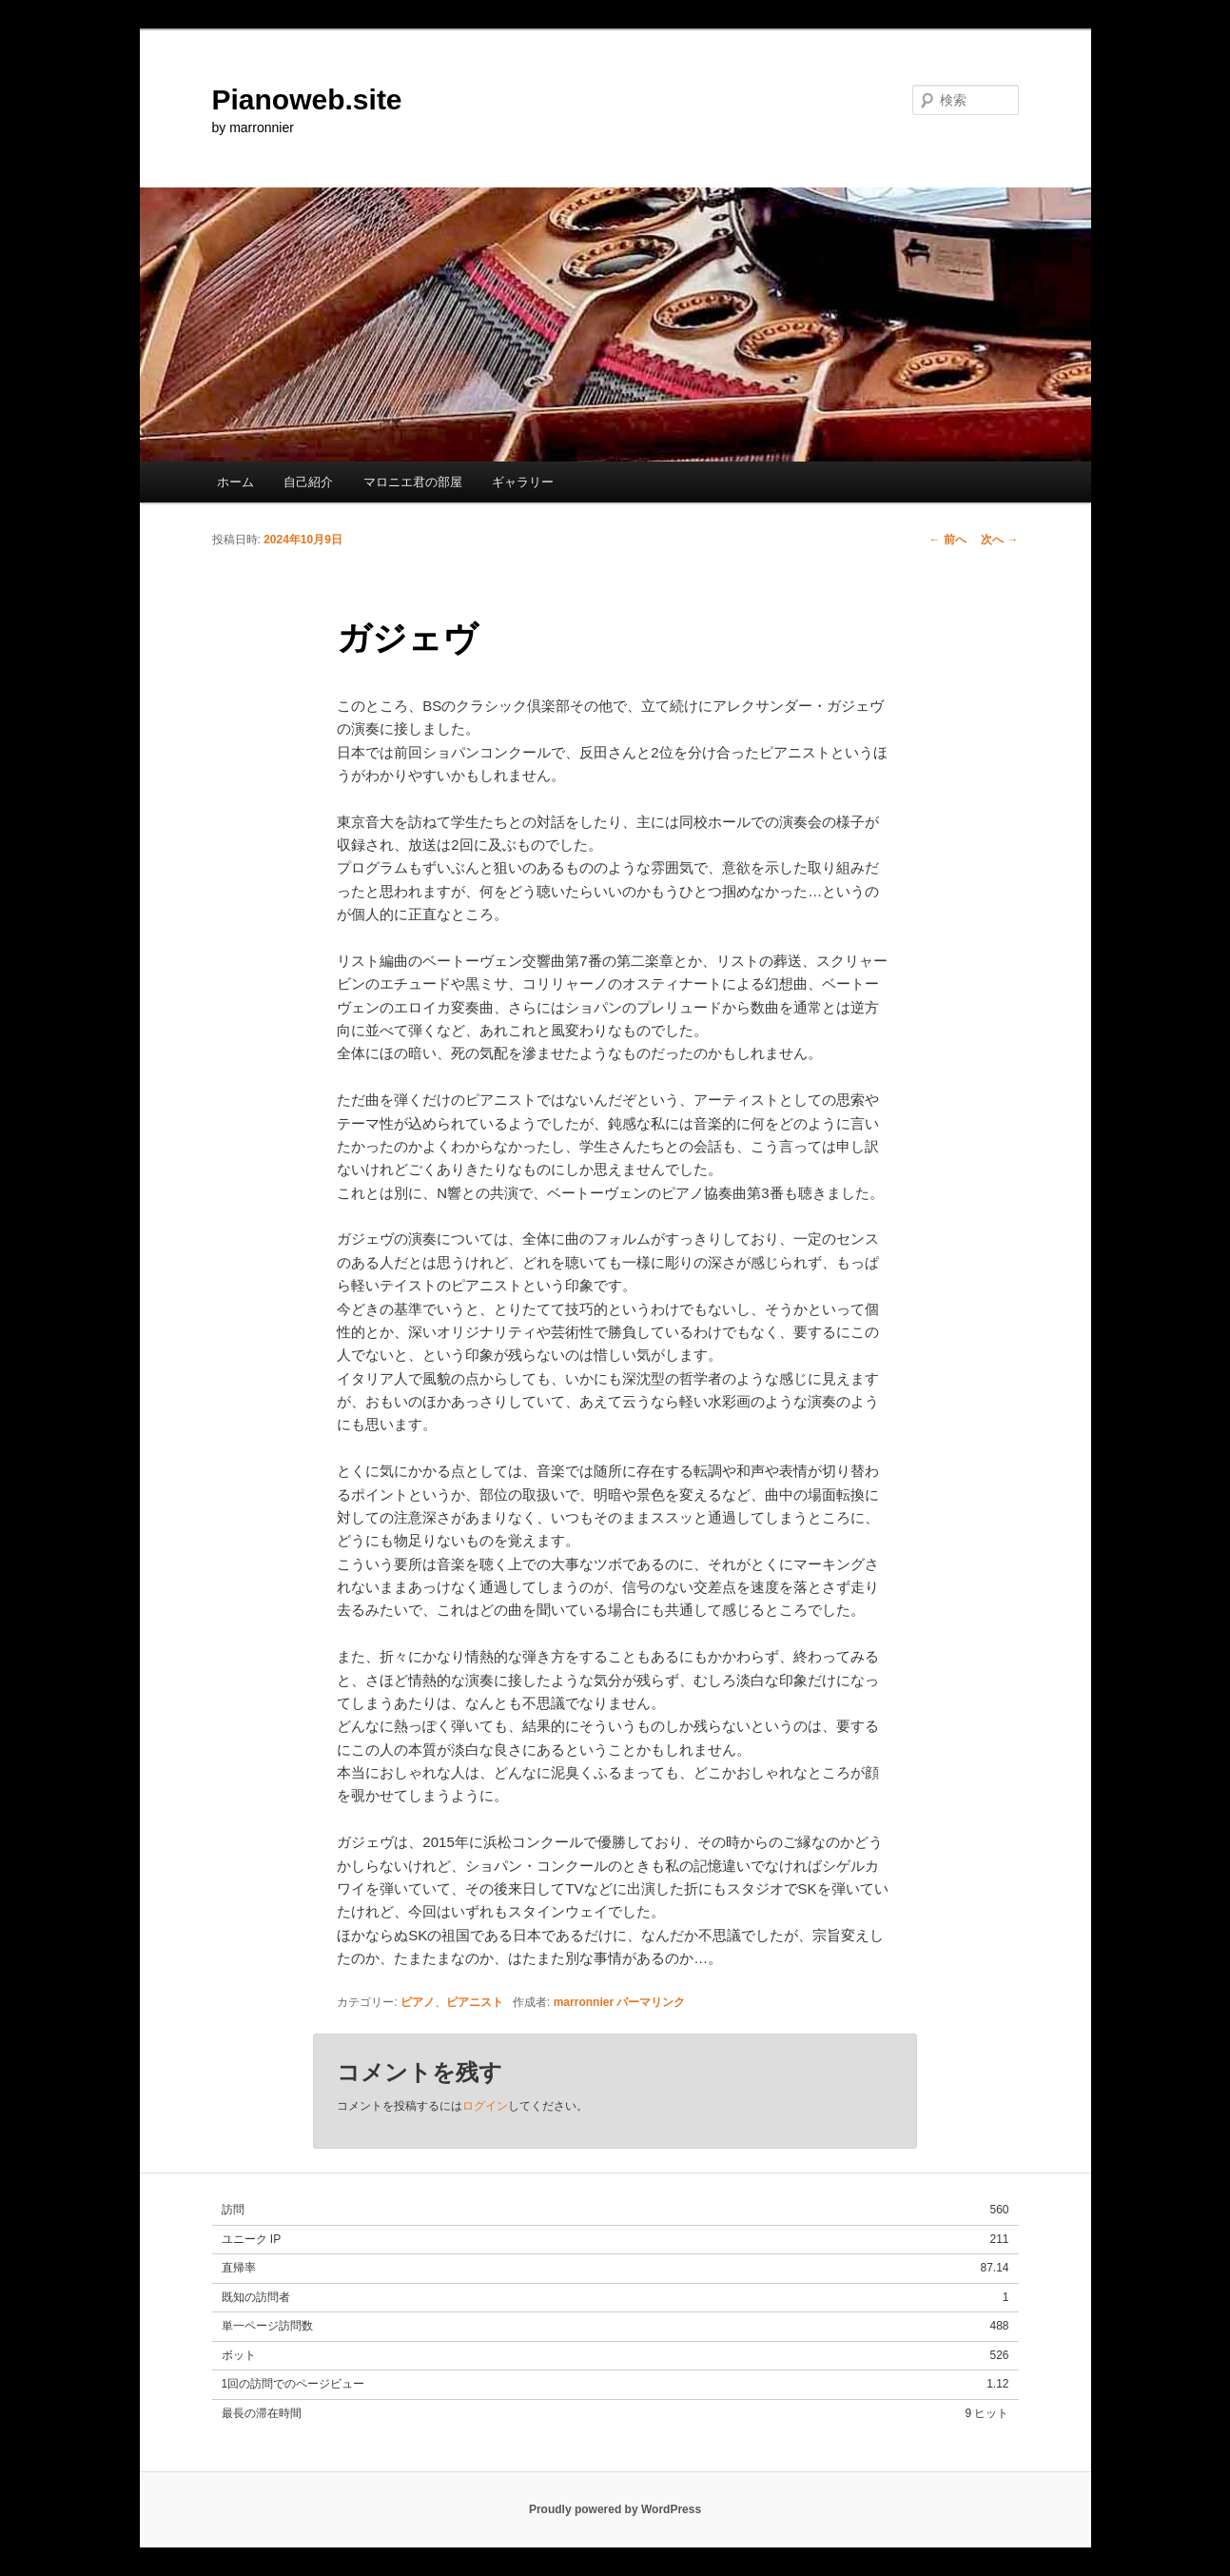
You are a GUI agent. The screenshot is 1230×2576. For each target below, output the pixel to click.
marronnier (584, 2002)
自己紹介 (308, 482)
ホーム (235, 482)
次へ (999, 539)
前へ (947, 539)
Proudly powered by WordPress (615, 2509)
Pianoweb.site (307, 99)
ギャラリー (523, 482)
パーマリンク (650, 2002)
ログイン (485, 2106)
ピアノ (417, 2002)
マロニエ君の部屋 (412, 482)
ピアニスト (474, 2002)
